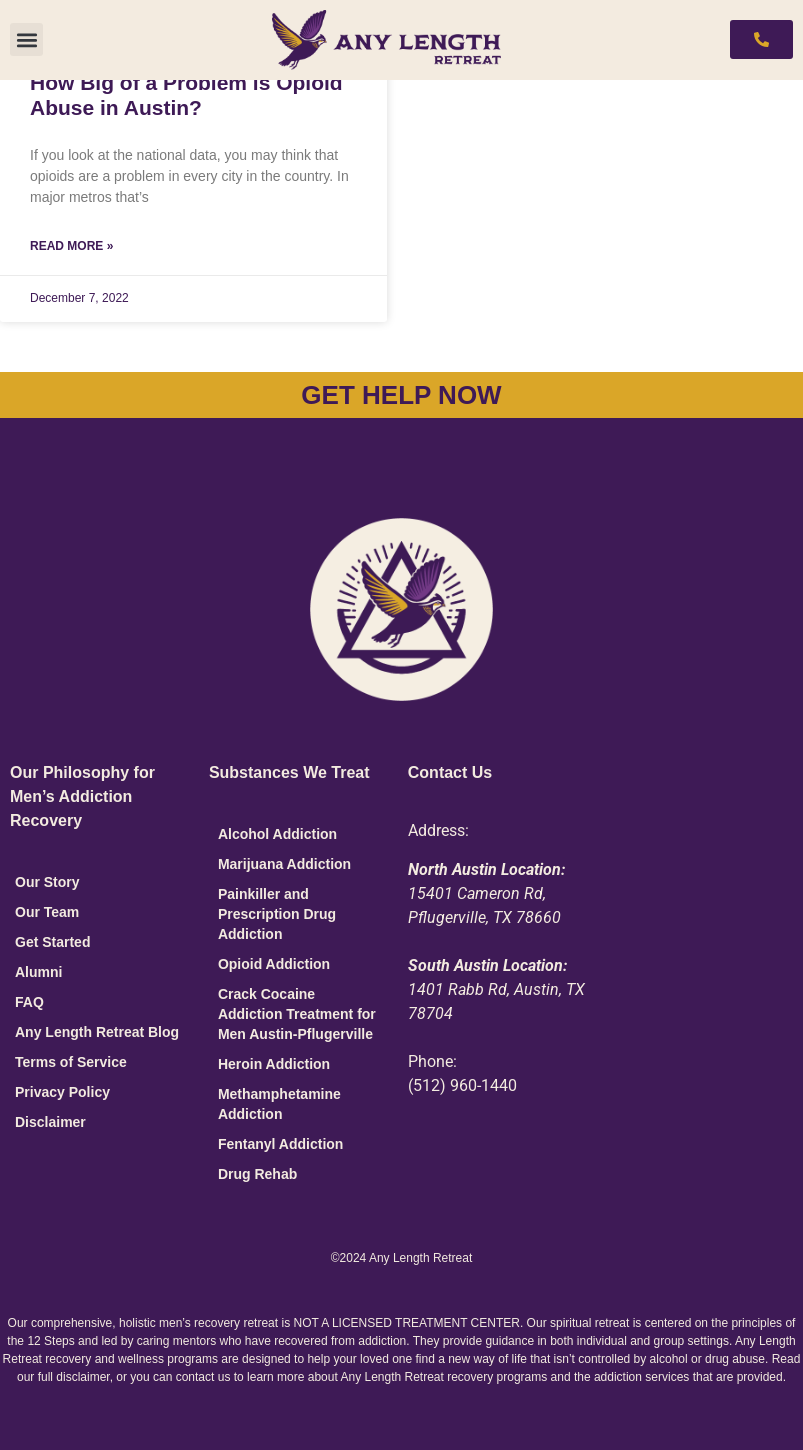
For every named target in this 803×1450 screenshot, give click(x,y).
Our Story (47, 882)
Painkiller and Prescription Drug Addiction (277, 914)
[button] (26, 39)
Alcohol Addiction (277, 834)
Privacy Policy (62, 1092)
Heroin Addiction (274, 1064)
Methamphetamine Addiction (279, 1104)
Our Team (47, 912)
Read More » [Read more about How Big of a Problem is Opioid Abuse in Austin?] (71, 246)
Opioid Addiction (274, 964)
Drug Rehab (257, 1174)
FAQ (29, 1002)
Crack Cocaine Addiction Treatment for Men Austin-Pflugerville (297, 1014)
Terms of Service (71, 1062)
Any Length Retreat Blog (97, 1032)
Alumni (38, 972)
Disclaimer (50, 1122)
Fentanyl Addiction (280, 1144)
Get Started (52, 942)
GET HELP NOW (401, 395)
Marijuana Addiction (284, 864)
